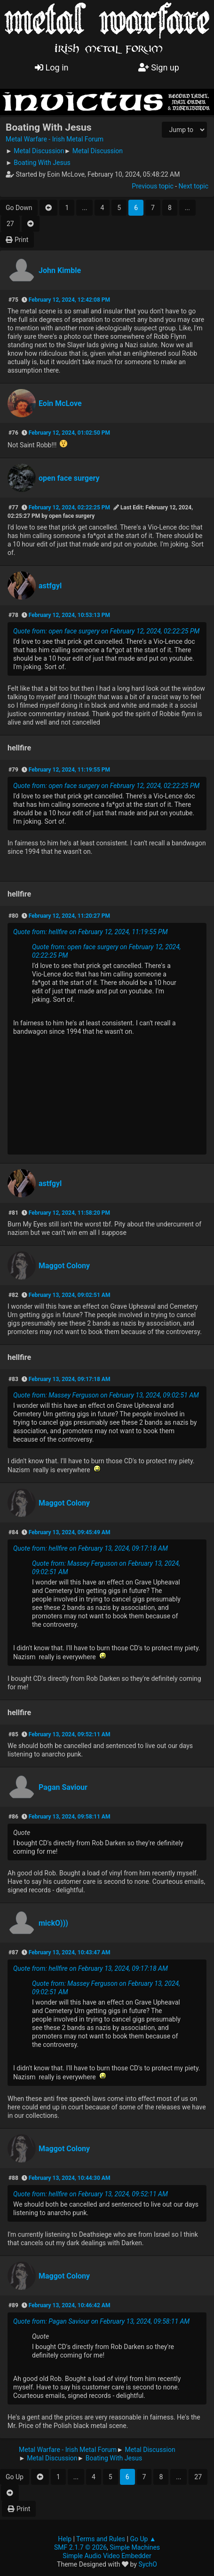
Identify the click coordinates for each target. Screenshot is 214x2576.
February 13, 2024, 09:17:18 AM (70, 1379)
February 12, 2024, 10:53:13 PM (69, 615)
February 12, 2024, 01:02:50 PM (69, 432)
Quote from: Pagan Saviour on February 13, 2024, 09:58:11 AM (101, 2321)
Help (64, 2539)
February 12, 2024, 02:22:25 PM (69, 507)
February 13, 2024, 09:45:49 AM (70, 1532)
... (84, 207)
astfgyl (50, 585)
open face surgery (69, 478)
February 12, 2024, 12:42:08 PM (69, 300)
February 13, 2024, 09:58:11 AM (70, 1816)
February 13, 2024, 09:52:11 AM (70, 1734)
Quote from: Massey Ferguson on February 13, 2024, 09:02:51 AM (106, 1395)
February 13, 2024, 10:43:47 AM (70, 1952)
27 (10, 223)
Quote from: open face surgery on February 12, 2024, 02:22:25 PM (106, 631)
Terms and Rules (100, 2539)
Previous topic (152, 186)
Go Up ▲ (143, 2539)
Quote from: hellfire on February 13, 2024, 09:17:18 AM (90, 1548)
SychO (147, 2564)
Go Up (15, 2477)
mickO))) (53, 1923)
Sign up (158, 67)
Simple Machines (135, 2547)
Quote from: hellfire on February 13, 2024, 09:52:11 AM (90, 2194)
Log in (51, 67)
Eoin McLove (60, 403)
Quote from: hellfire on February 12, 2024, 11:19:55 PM (90, 932)
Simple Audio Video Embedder (107, 2556)
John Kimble (60, 270)
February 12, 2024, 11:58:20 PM (69, 1213)
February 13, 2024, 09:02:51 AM (70, 1295)
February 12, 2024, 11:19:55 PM (69, 769)
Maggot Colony (64, 1265)
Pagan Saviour (63, 1787)
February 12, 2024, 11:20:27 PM (69, 916)
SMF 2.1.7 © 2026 (80, 2547)
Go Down (19, 207)
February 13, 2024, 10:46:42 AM (70, 2305)
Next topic (193, 186)
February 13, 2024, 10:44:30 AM (70, 2178)
